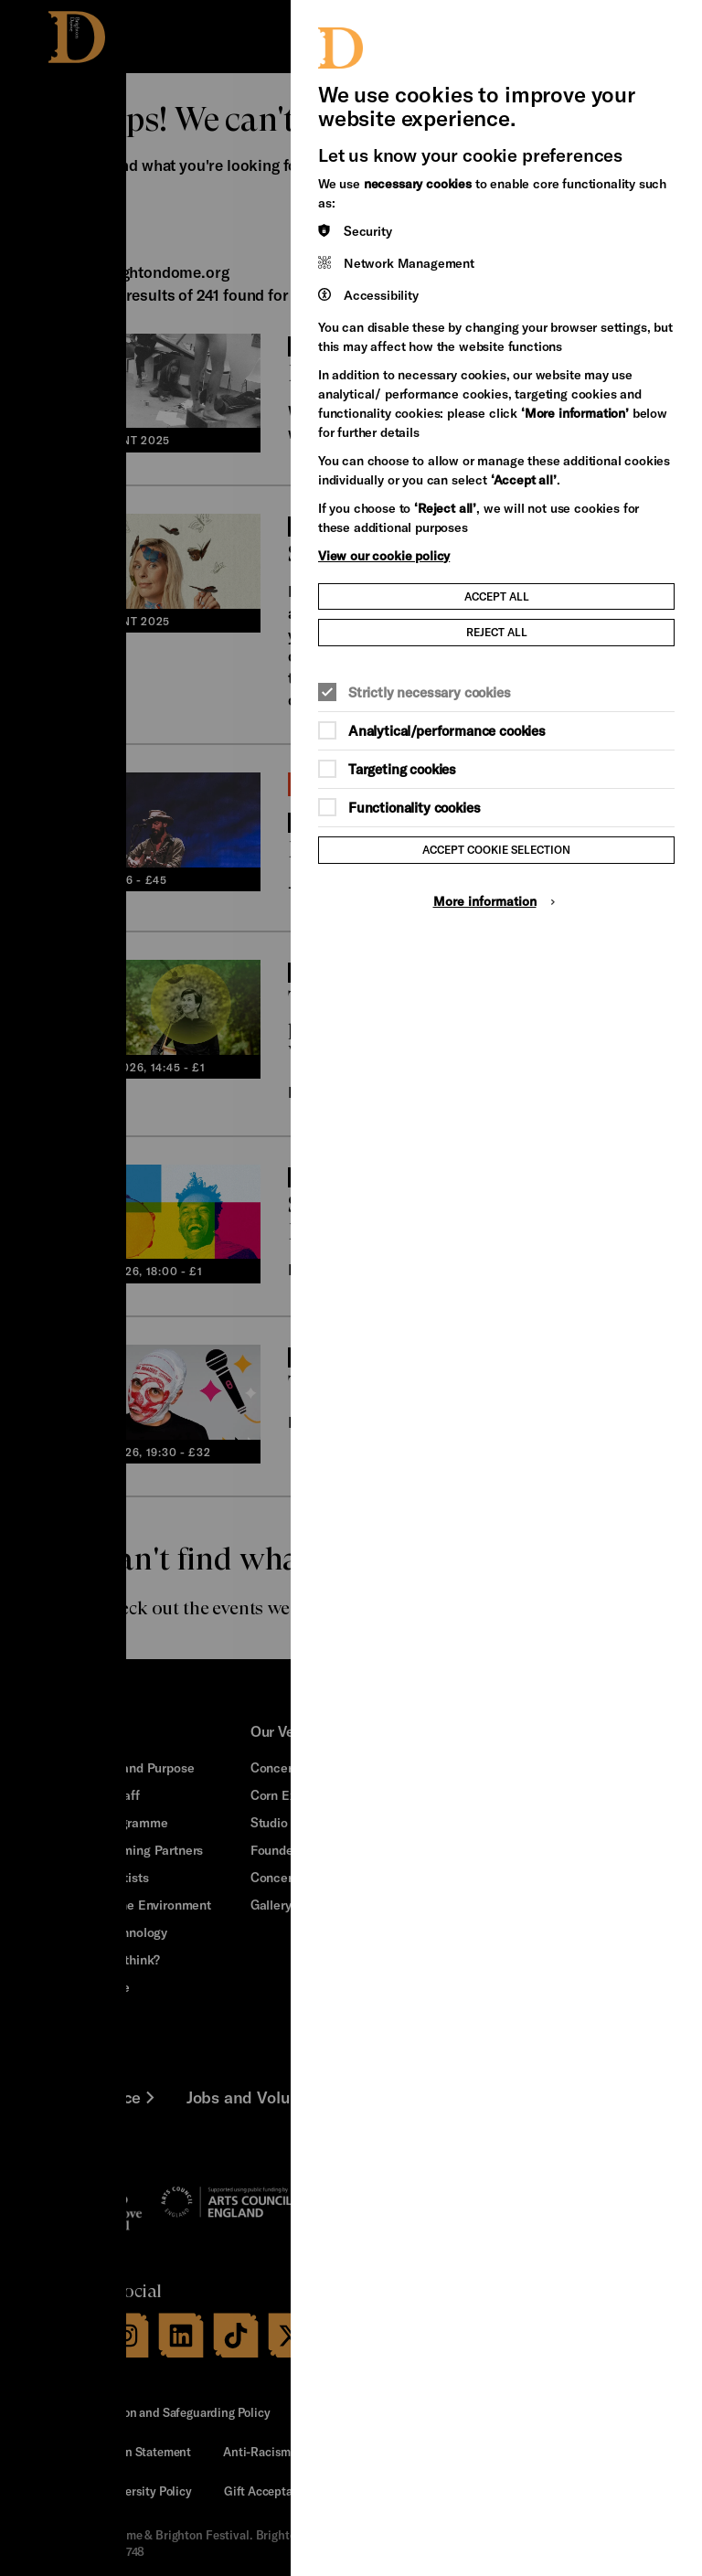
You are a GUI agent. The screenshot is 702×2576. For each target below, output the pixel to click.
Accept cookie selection (496, 849)
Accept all (496, 596)
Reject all (496, 631)
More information (485, 901)
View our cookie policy (384, 555)
